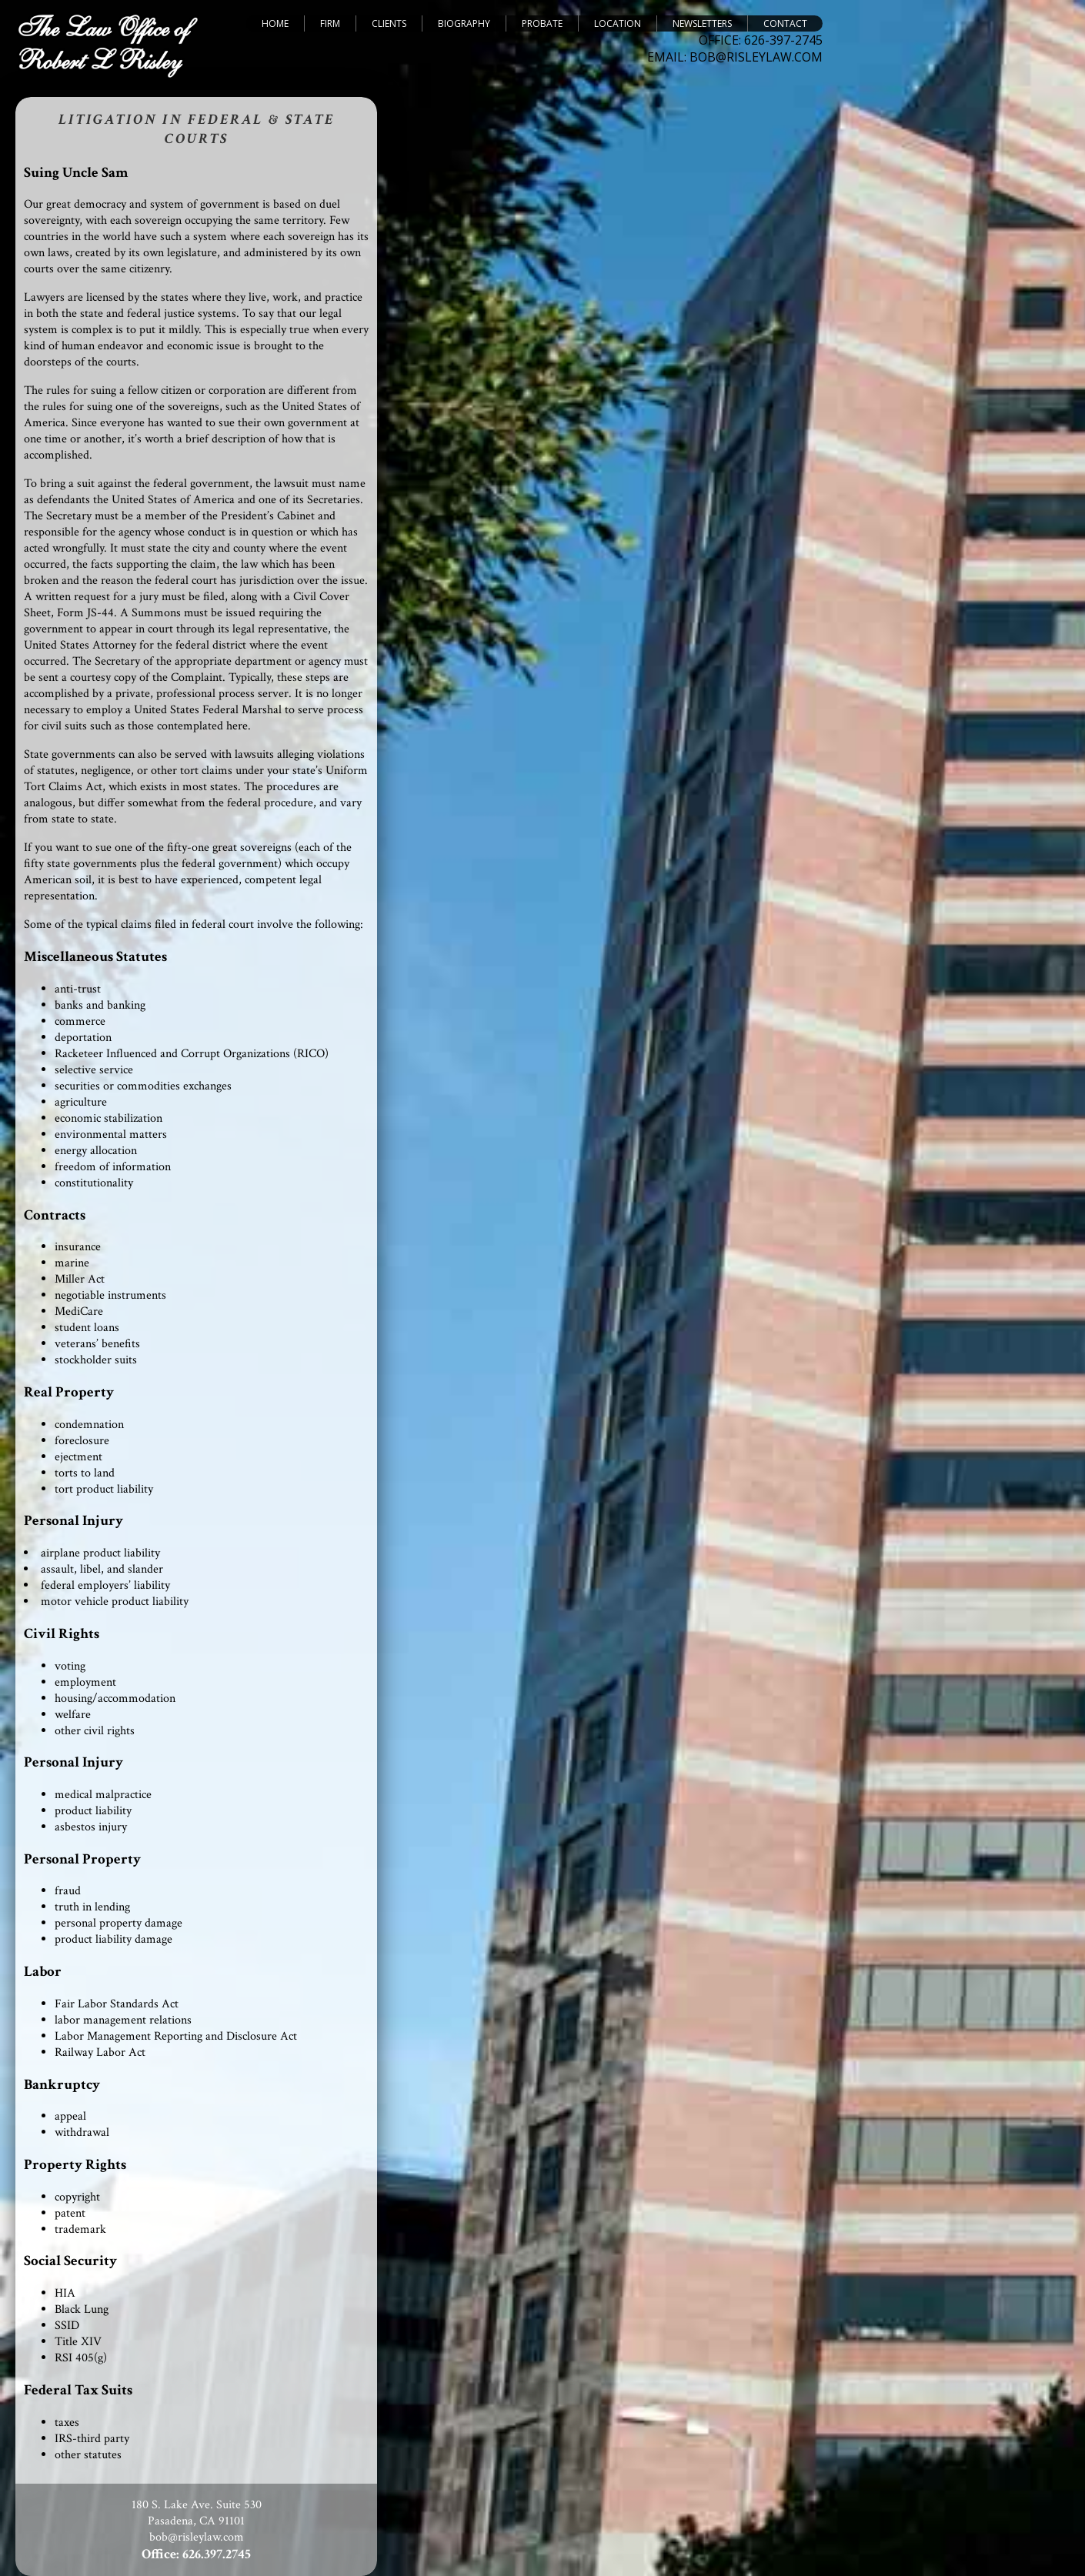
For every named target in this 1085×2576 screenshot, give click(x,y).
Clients (389, 23)
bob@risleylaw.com (196, 2537)
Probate (542, 23)
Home (275, 23)
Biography (464, 23)
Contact (785, 23)
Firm (330, 23)
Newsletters (702, 23)
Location (617, 23)
